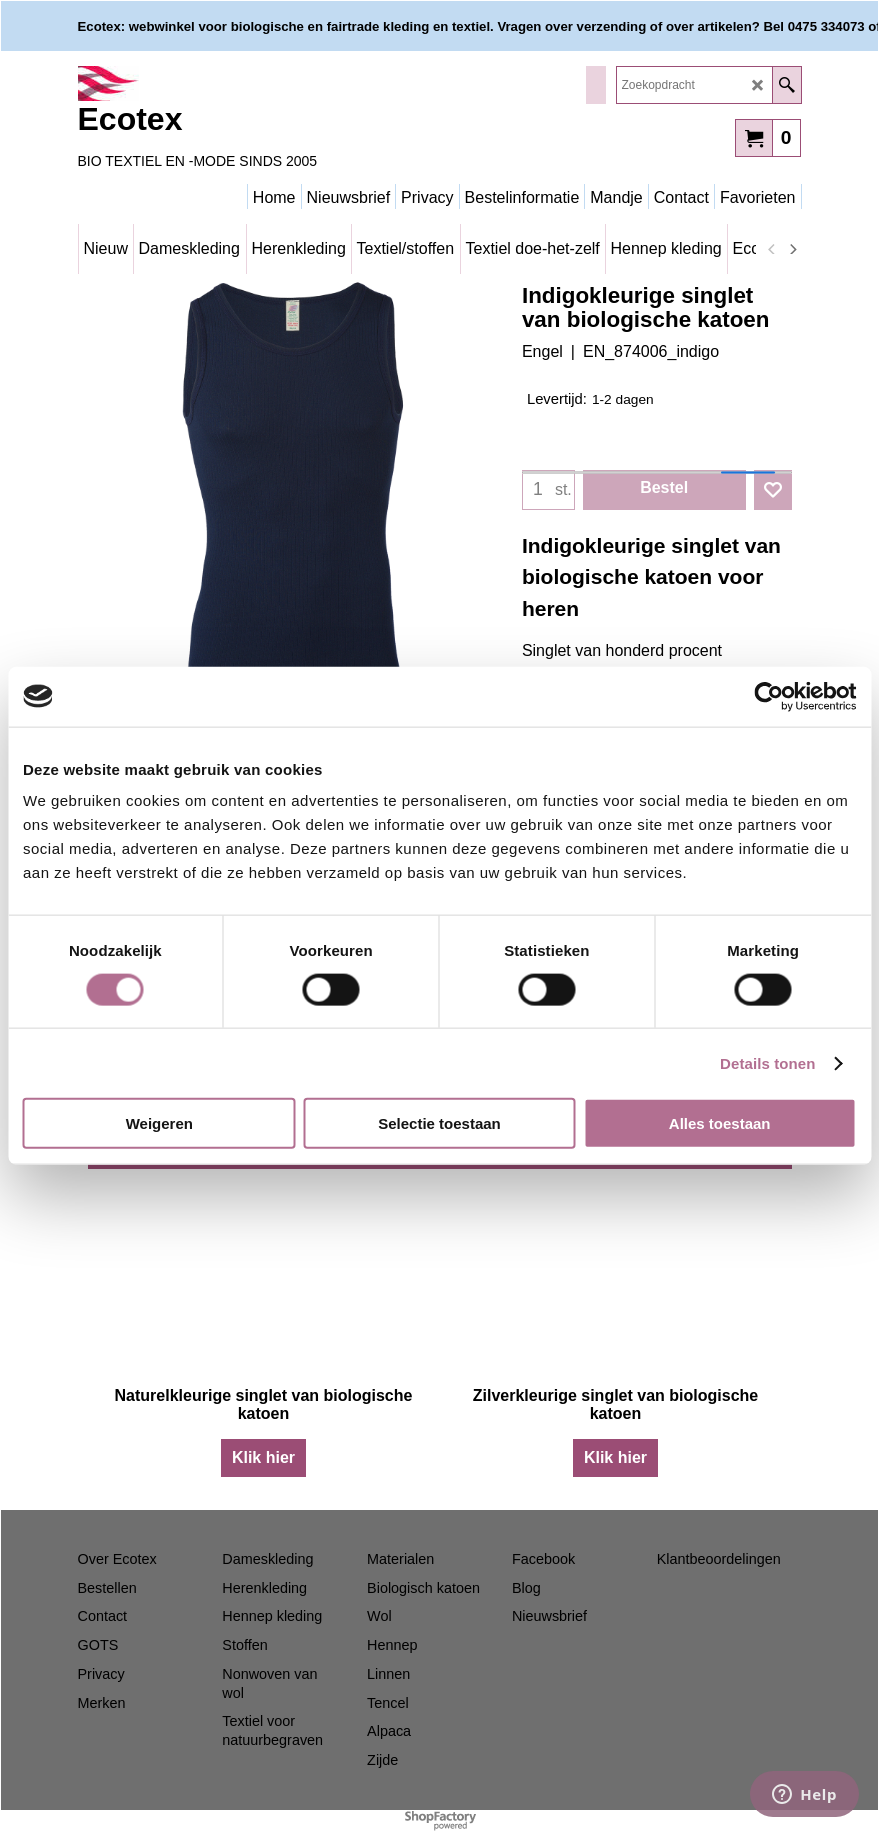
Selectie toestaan (439, 1123)
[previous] (773, 249)
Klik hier (263, 1457)
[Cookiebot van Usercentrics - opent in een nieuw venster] (768, 696)
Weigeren (159, 1123)
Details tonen (767, 1062)
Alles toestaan (720, 1123)
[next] (793, 249)
